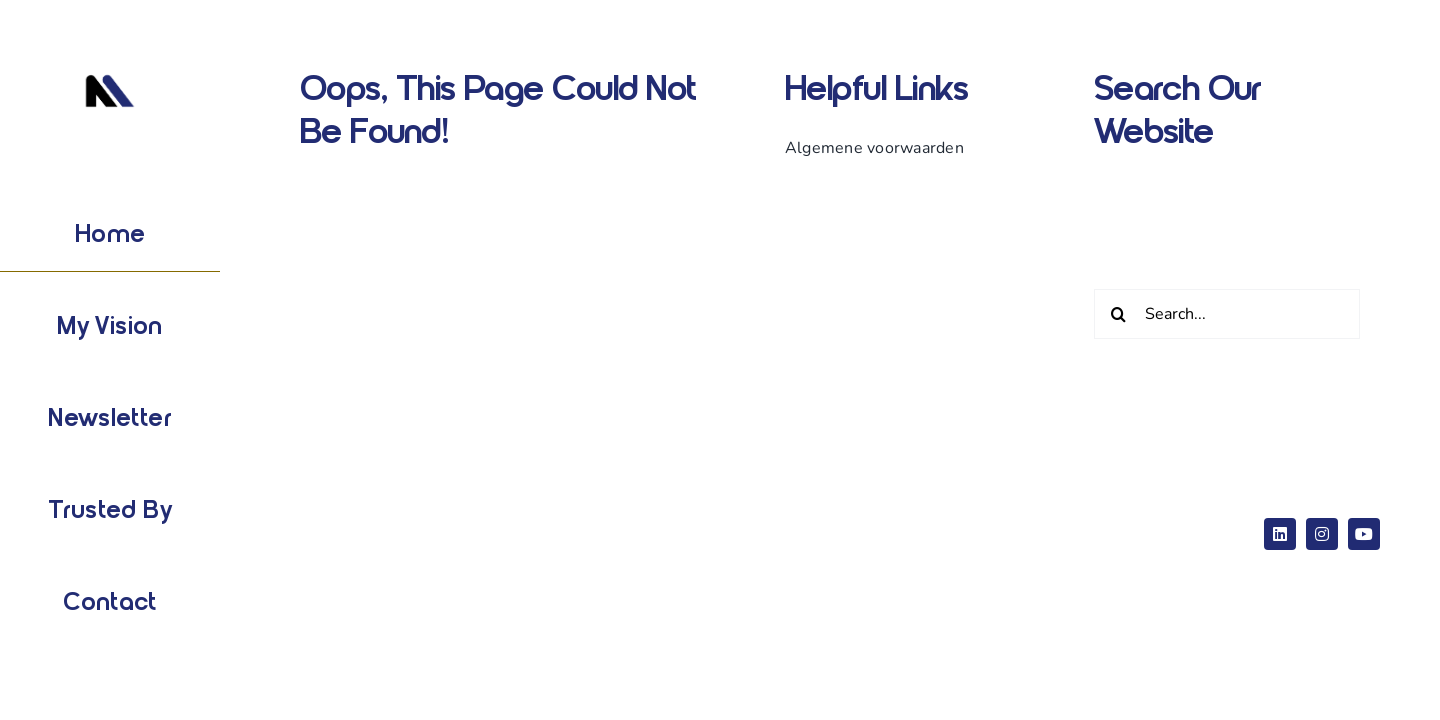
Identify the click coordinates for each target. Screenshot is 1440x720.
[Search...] (1227, 314)
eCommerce (737, 518)
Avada (413, 518)
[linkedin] (1280, 534)
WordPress (630, 518)
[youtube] (1364, 534)
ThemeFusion (323, 549)
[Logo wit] (110, 69)
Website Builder (515, 518)
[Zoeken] (1119, 314)
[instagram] (1322, 534)
